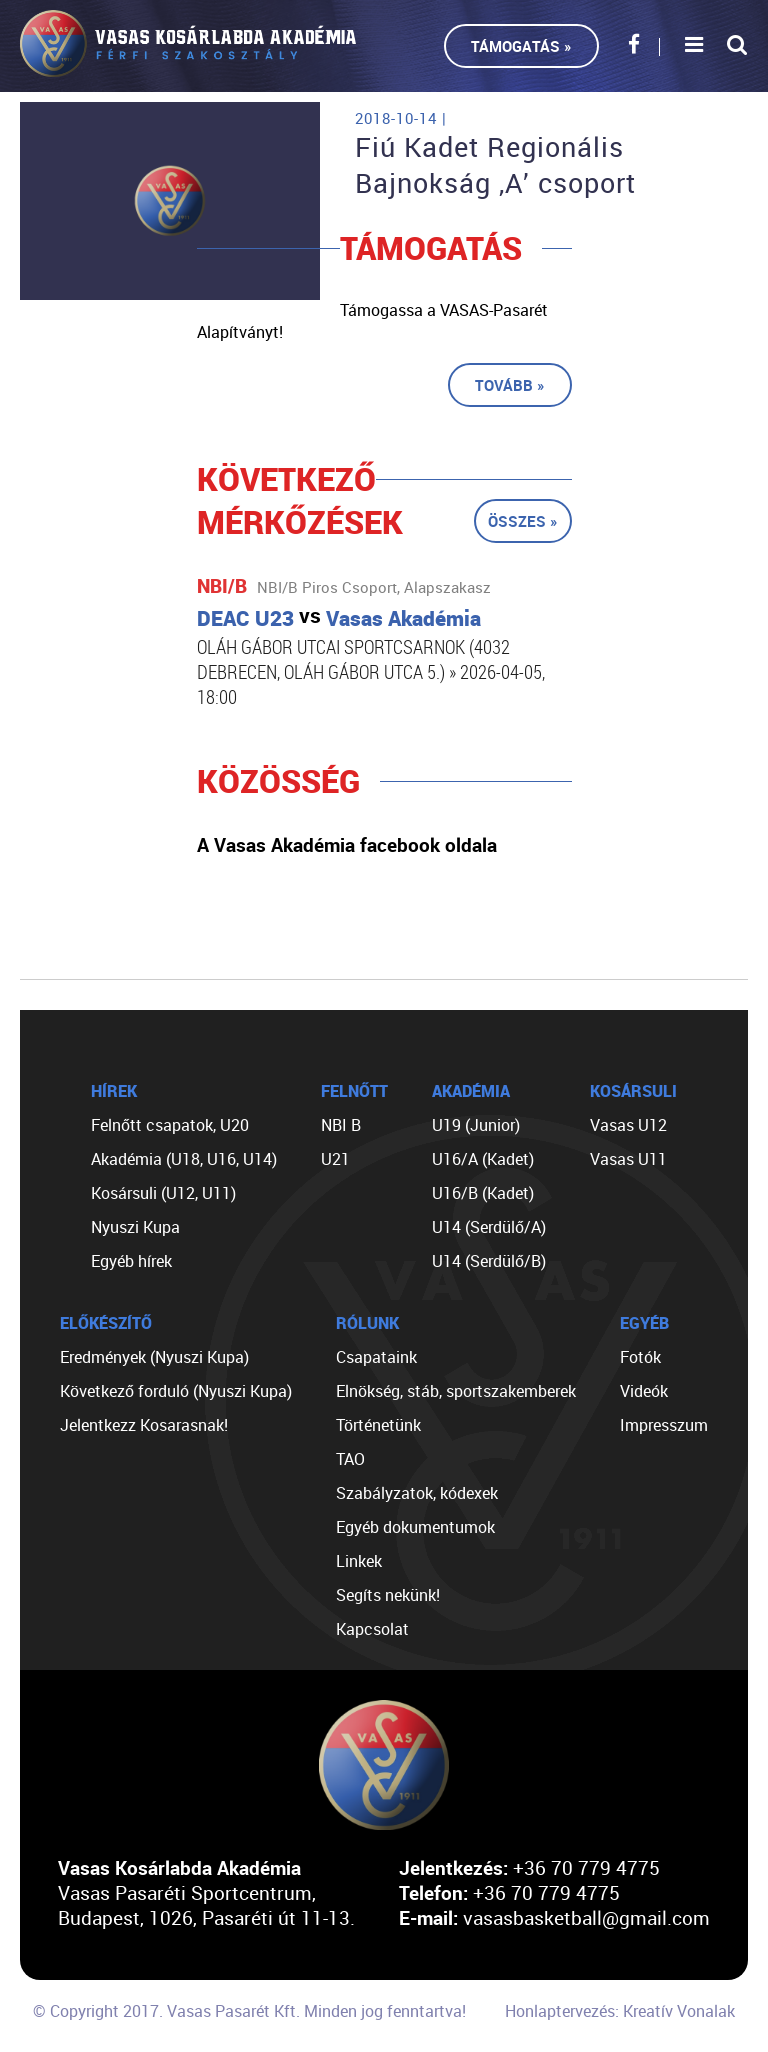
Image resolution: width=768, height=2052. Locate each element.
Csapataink (376, 1357)
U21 (335, 1159)
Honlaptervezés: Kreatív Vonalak (620, 2011)
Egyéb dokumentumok (415, 1527)
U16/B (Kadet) (483, 1193)
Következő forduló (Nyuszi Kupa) (176, 1391)
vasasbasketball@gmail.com (586, 1917)
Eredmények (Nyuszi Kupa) (154, 1357)
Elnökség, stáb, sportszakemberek (456, 1391)
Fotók (640, 1357)
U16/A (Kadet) (483, 1159)
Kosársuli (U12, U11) (163, 1193)
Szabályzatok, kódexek (417, 1493)
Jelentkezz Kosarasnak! (144, 1425)
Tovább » (510, 385)
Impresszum (664, 1425)
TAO (350, 1459)
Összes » (523, 521)
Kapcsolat (372, 1629)
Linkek (359, 1561)
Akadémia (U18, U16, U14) (184, 1159)
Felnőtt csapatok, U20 (170, 1125)
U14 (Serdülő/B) (489, 1261)
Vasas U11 (628, 1159)
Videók (644, 1391)
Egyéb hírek (131, 1261)
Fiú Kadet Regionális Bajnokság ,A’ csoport (495, 165)
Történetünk (378, 1425)
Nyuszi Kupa (135, 1227)
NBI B (341, 1125)
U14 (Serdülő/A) (489, 1227)
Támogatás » (521, 46)
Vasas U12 (628, 1125)
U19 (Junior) (476, 1125)
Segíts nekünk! (388, 1595)
